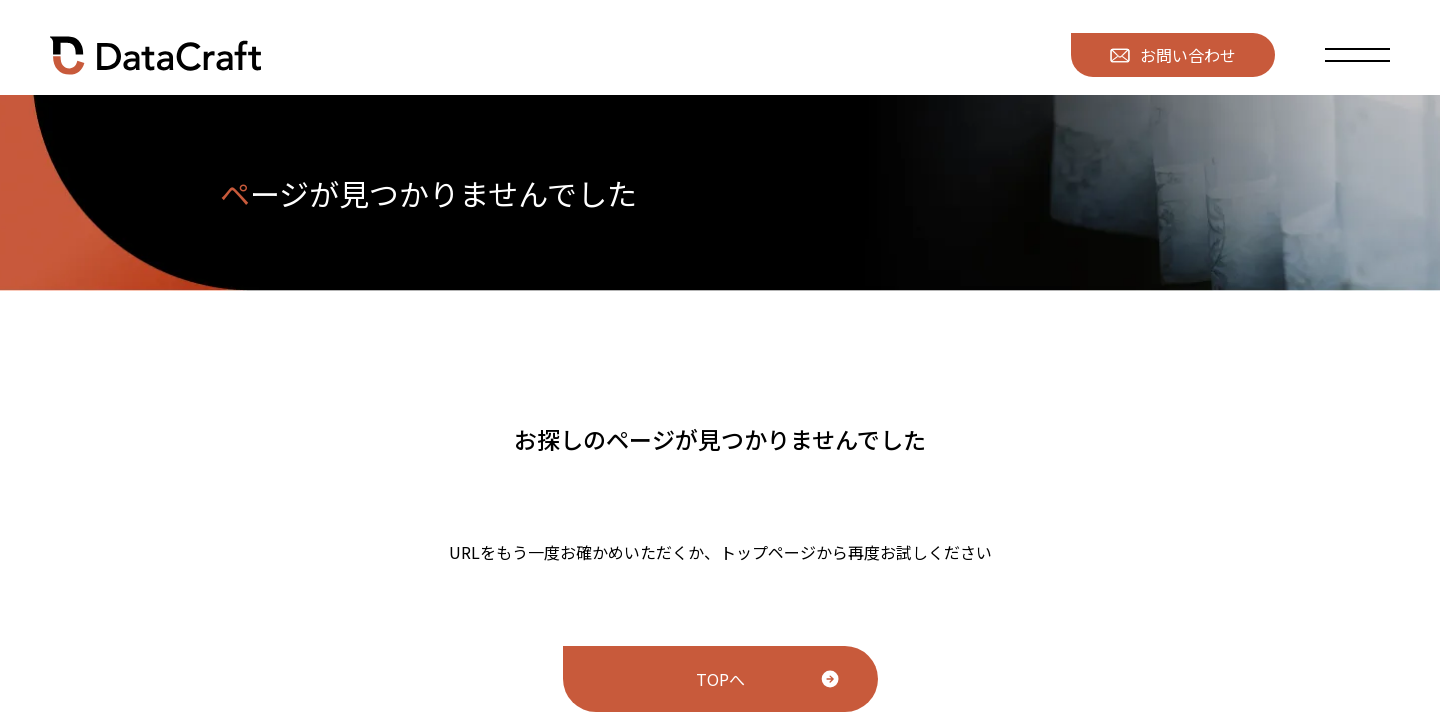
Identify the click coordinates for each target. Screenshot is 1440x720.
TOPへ (720, 679)
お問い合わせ (1173, 55)
